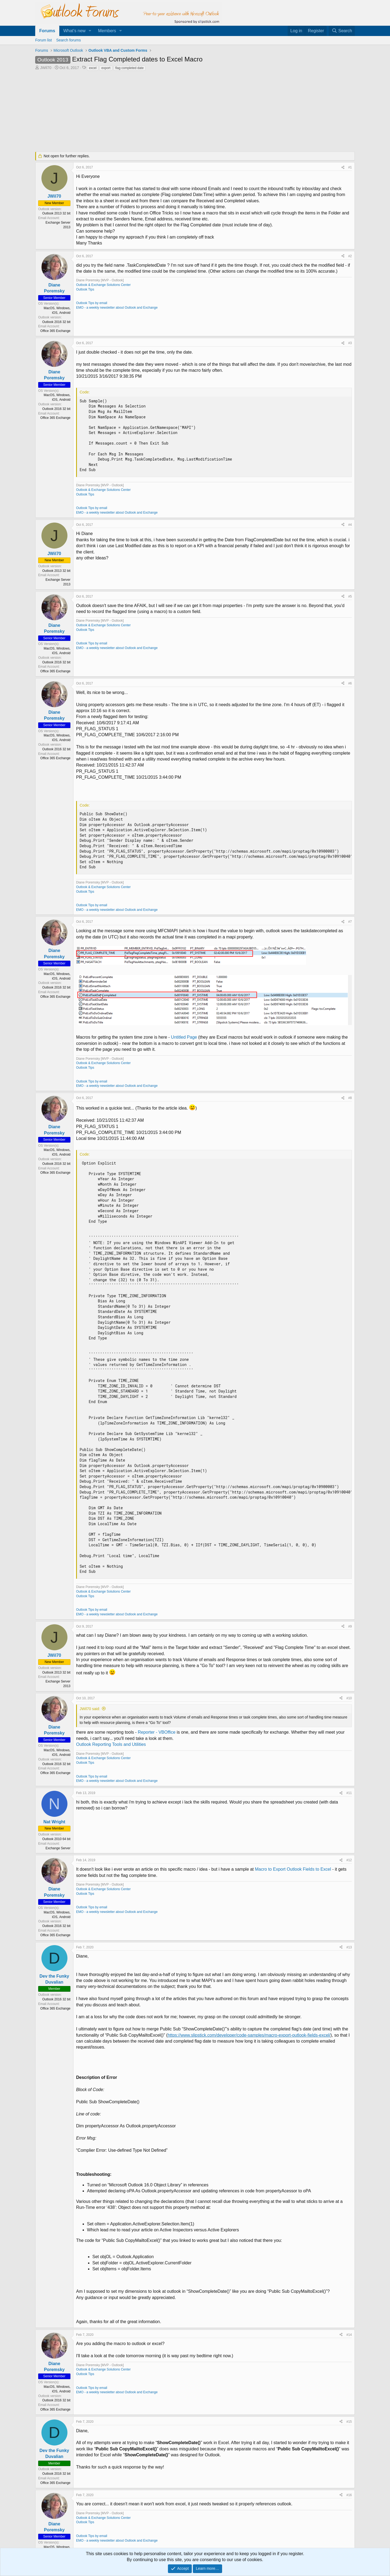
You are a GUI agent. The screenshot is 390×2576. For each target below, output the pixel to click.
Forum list (43, 40)
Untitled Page (184, 1037)
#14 (349, 2335)
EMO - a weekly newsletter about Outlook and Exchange (117, 307)
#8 (350, 1098)
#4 (350, 525)
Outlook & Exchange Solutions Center (103, 285)
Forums (47, 30)
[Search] (342, 31)
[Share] (342, 167)
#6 (350, 683)
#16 (349, 2495)
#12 (349, 1860)
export (105, 68)
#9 (350, 1626)
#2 (350, 256)
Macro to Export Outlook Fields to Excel (293, 1869)
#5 (350, 596)
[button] (90, 31)
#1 (350, 167)
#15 (349, 2422)
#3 (350, 343)
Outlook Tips (85, 289)
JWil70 (45, 68)
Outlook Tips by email (91, 303)
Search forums (68, 40)
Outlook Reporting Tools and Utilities (111, 1744)
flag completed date (129, 68)
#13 (349, 1947)
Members (107, 30)
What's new (74, 30)
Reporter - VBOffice (157, 1732)
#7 (350, 922)
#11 (349, 1793)
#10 (349, 1698)
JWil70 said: (90, 1709)
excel (92, 68)
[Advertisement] (166, 112)
